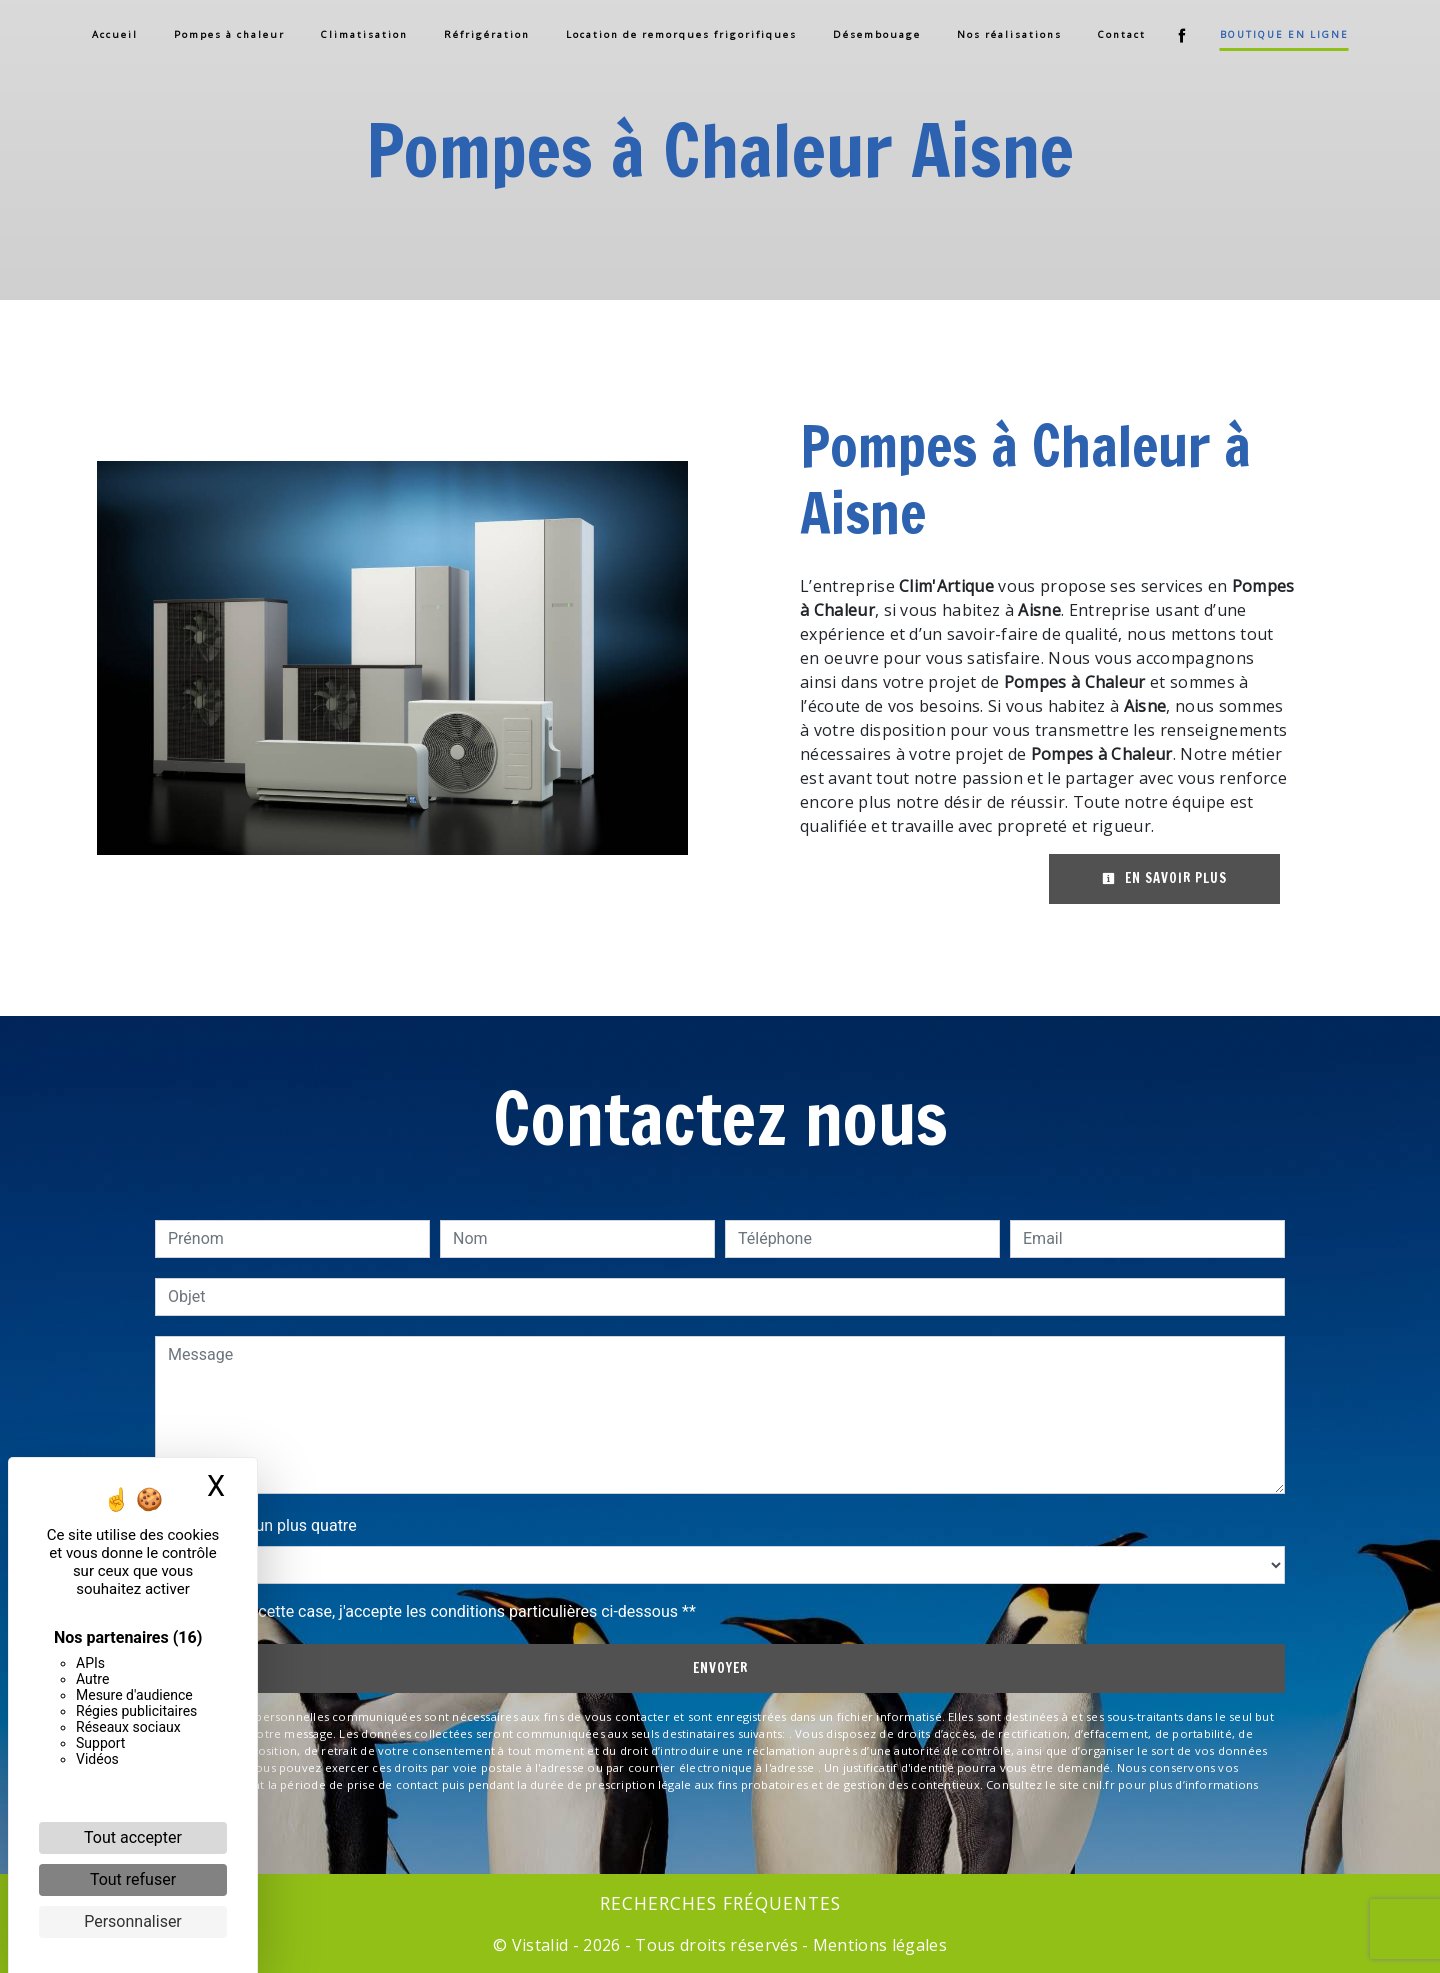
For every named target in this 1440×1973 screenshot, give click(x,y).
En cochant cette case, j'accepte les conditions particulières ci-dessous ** (435, 1611)
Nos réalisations (1009, 34)
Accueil (115, 34)
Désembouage (877, 34)
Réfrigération (487, 34)
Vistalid (540, 1945)
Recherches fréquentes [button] (720, 1903)
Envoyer (720, 1668)
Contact (1122, 34)
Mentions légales (878, 1945)
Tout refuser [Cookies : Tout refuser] (133, 1879)
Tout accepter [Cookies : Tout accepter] (133, 1837)
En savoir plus (1164, 878)
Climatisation (364, 34)
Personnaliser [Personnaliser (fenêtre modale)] (133, 1921)
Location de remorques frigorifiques (681, 34)
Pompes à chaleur (229, 34)
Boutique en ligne (1284, 34)
